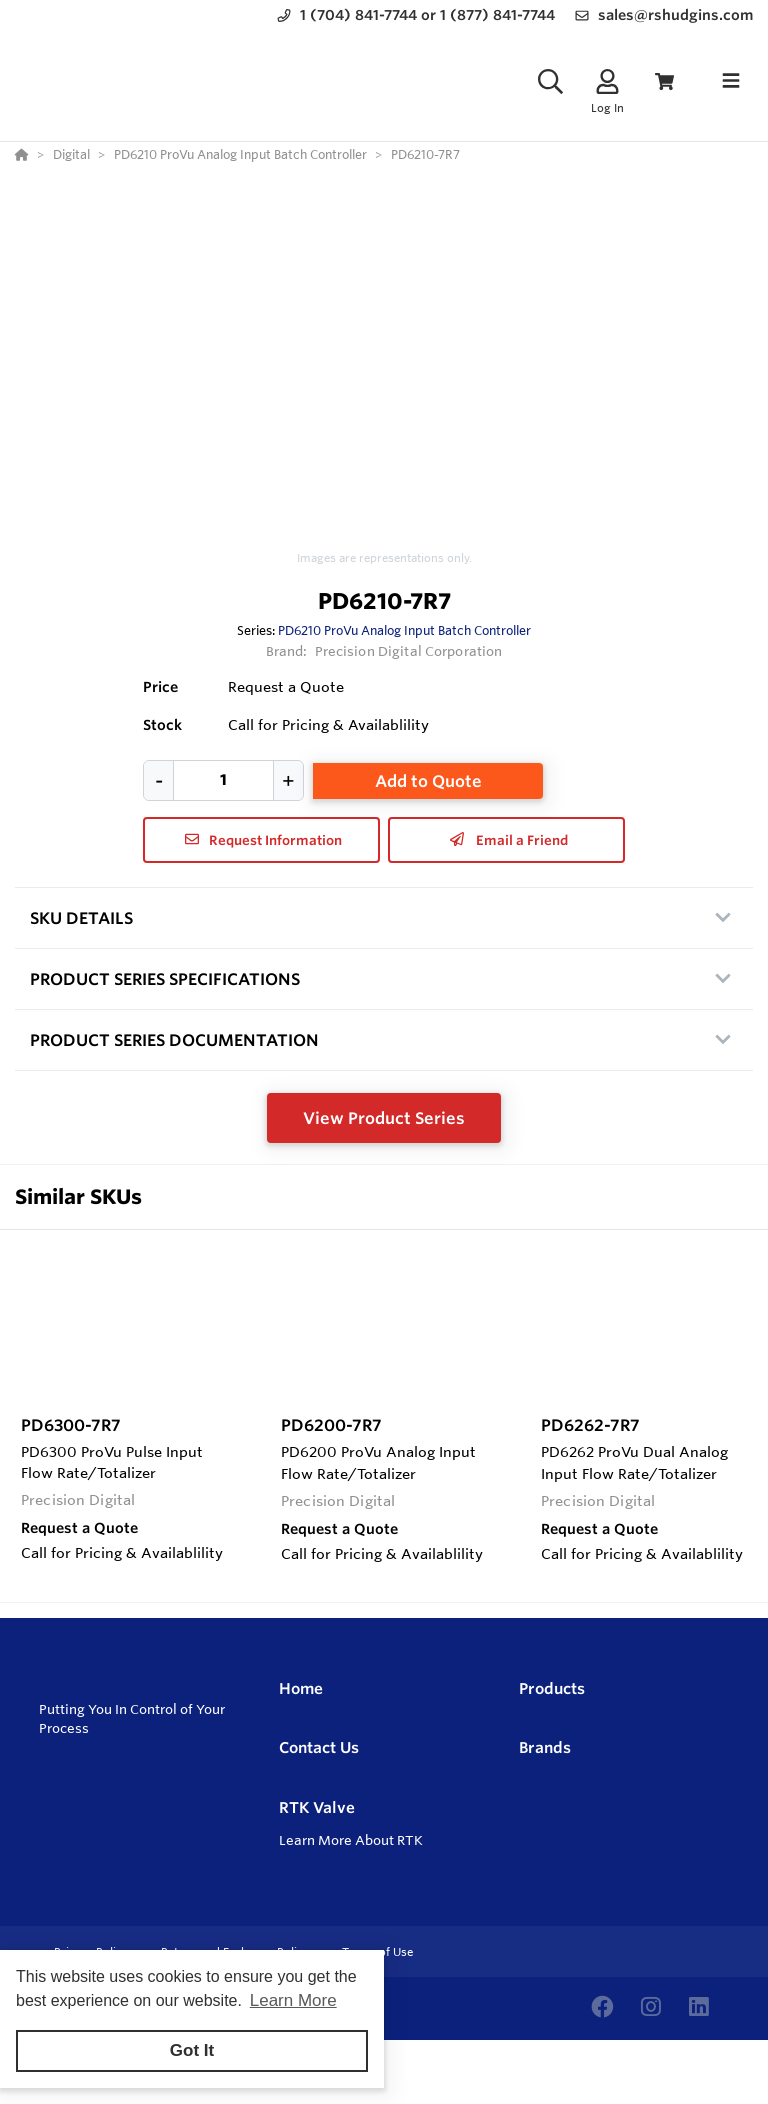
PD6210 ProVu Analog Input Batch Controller (404, 630)
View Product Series (384, 1118)
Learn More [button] (293, 2000)
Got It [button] (192, 2050)
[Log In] (607, 81)
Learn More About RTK (351, 1840)
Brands (545, 1747)
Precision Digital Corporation (409, 651)
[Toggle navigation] (731, 81)
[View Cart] (664, 81)
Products (552, 1688)
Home (301, 1688)
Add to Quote (428, 781)
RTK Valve (317, 1807)
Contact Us (319, 1747)
